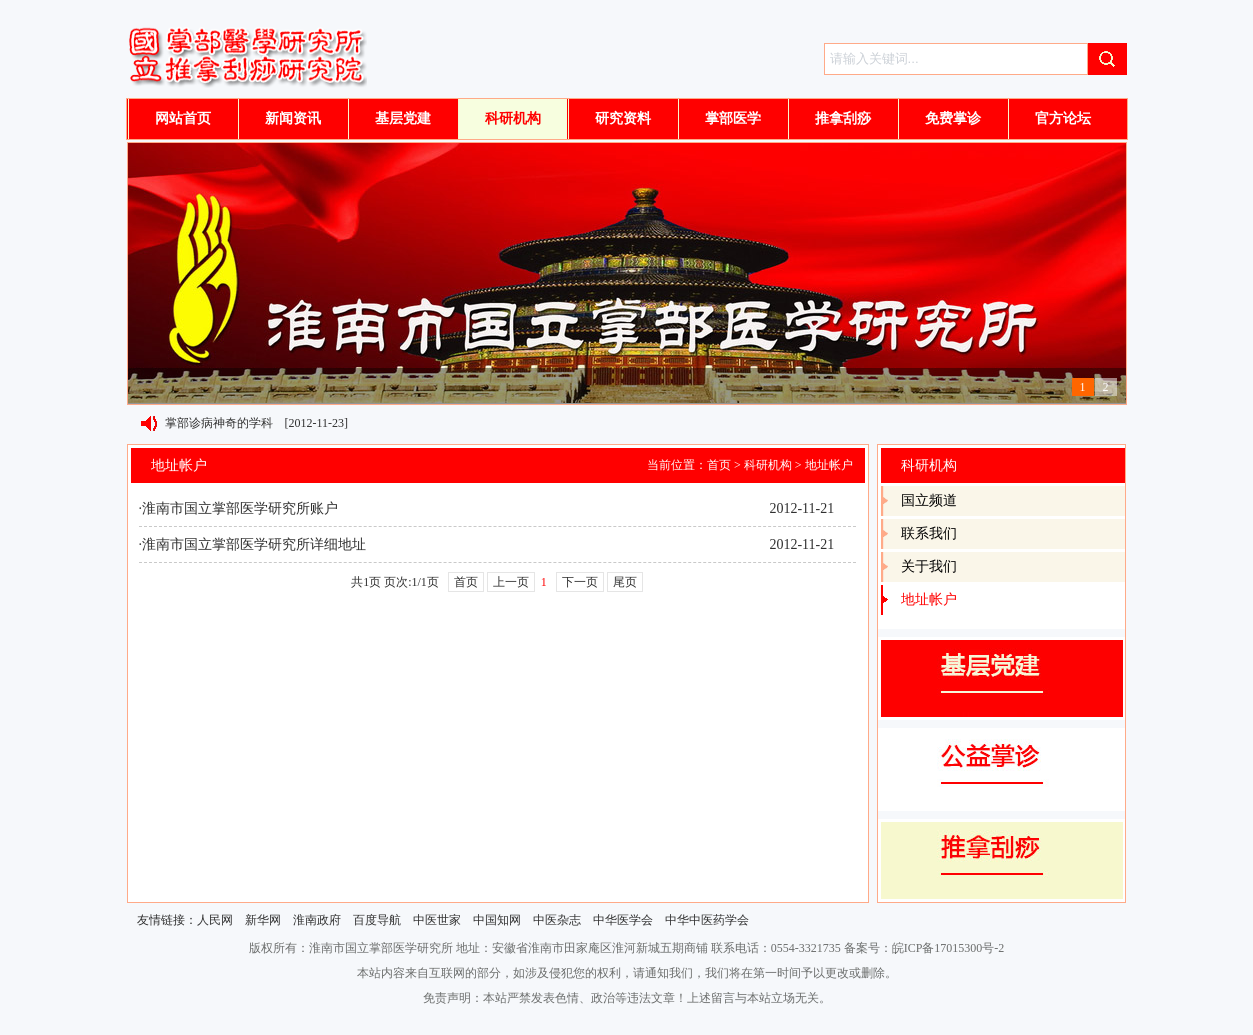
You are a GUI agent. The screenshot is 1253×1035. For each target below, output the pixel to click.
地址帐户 (829, 465)
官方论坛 (1063, 118)
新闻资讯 (293, 118)
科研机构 (513, 118)
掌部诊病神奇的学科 (219, 423)
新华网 (263, 920)
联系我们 (929, 533)
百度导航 (377, 920)
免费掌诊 (953, 118)
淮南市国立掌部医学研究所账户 (240, 508)
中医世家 (437, 920)
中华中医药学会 (707, 920)
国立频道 (929, 500)
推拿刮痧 (843, 118)
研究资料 (623, 118)
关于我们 (929, 566)
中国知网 (497, 920)
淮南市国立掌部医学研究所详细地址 (254, 544)
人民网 (215, 920)
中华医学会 (623, 920)
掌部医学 (733, 118)
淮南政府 (317, 920)
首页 (719, 465)
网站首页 (183, 118)
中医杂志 (557, 920)
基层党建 (403, 118)
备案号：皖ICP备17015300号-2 (924, 948)
